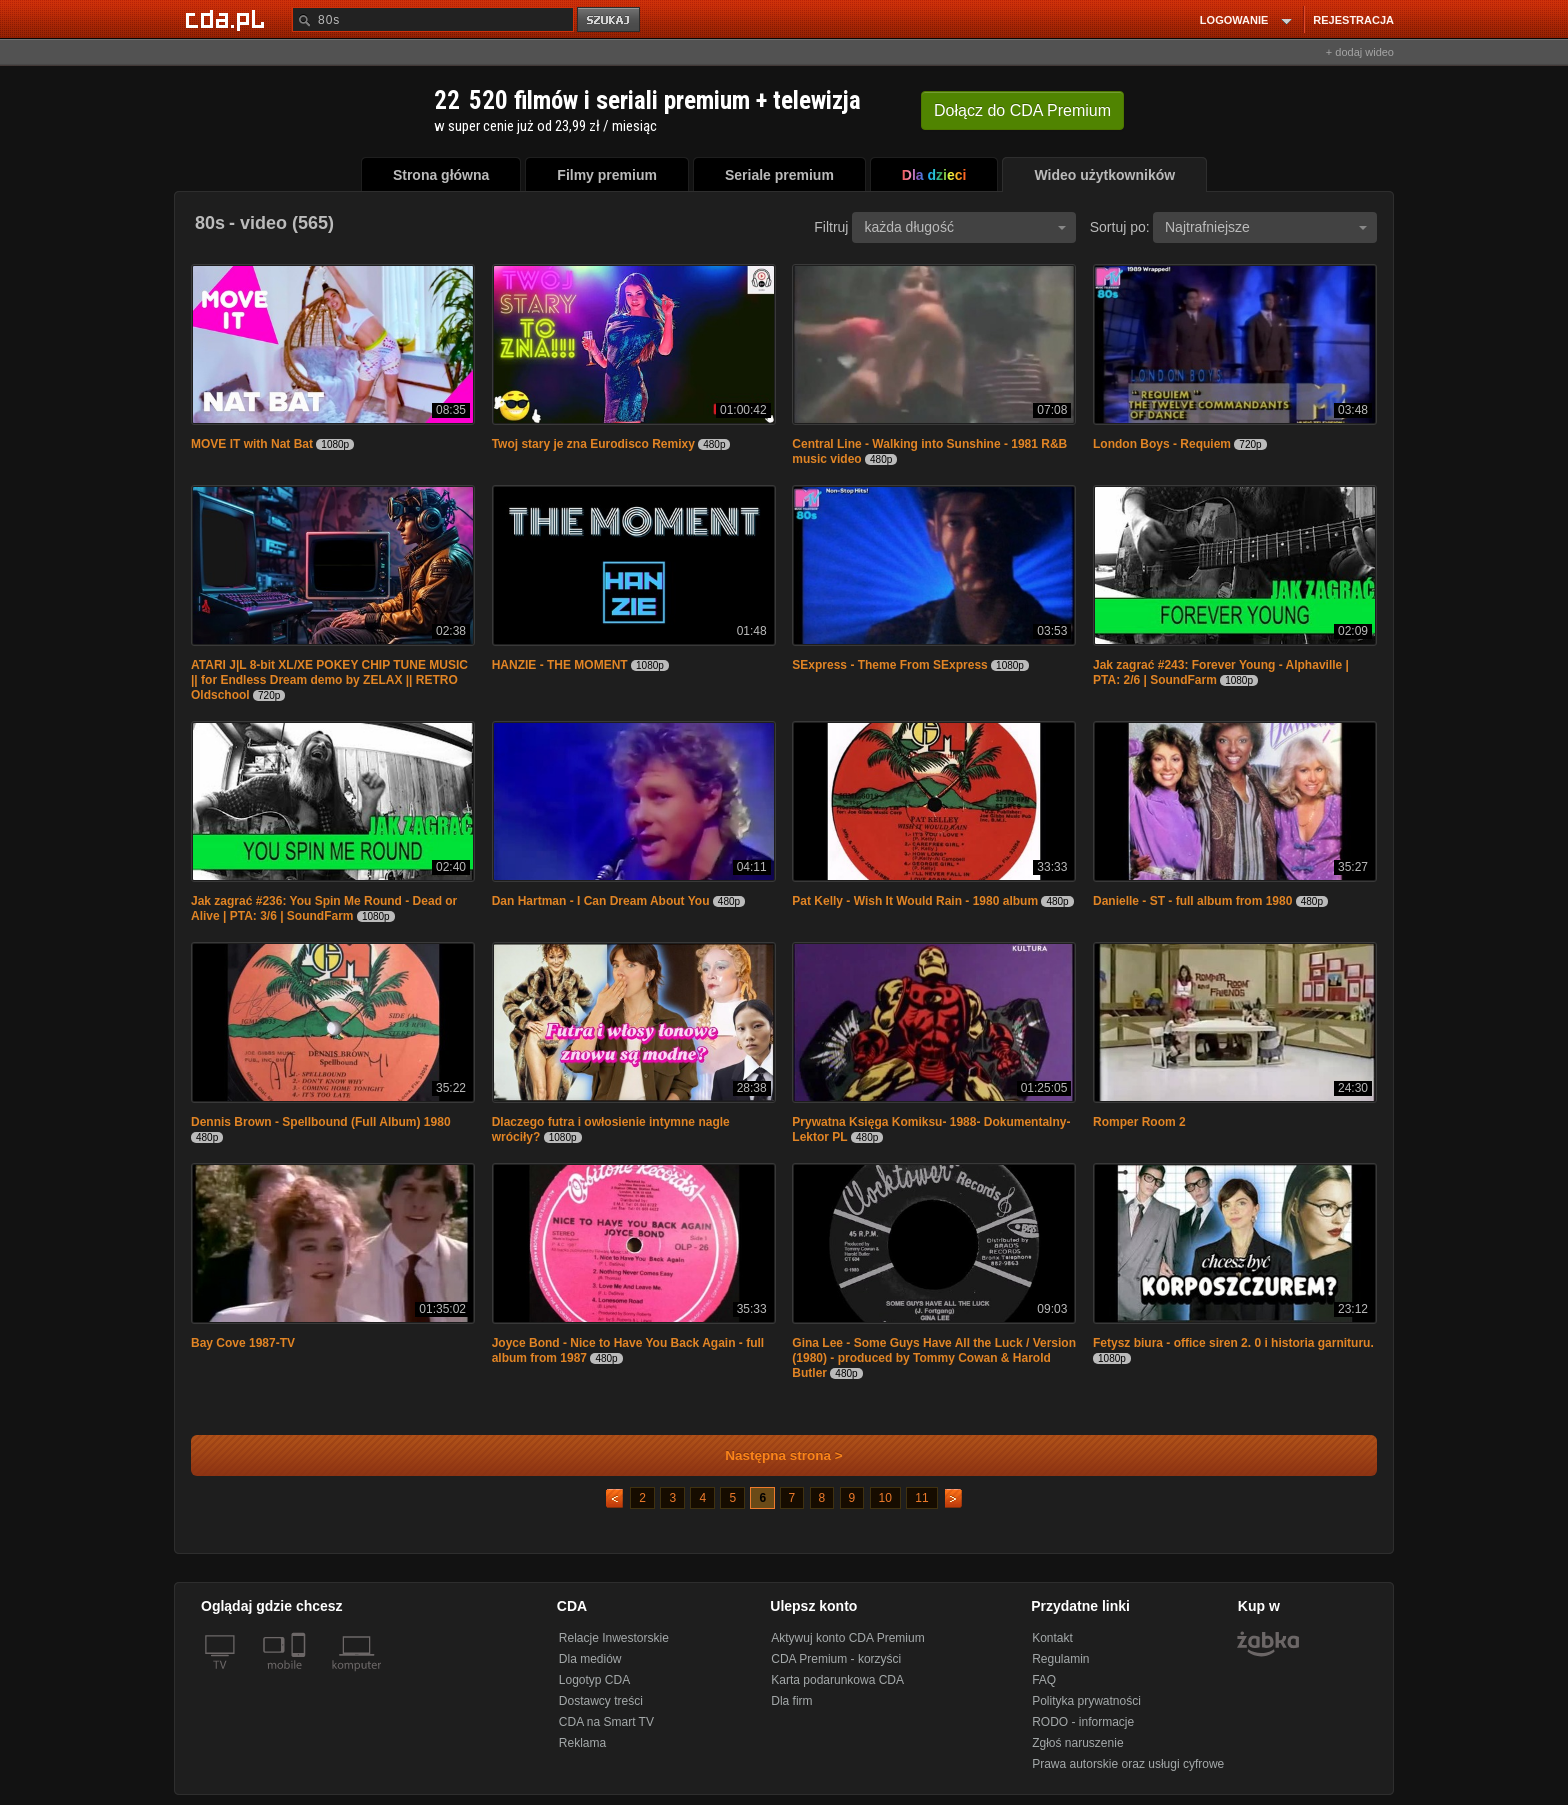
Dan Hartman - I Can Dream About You (601, 901)
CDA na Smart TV (606, 1722)
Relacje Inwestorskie (614, 1638)
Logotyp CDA (594, 1680)
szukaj (610, 20)
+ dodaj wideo (1360, 52)
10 (885, 1498)
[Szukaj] (433, 19)
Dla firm (791, 1701)
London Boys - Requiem (1162, 444)
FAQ (1044, 1680)
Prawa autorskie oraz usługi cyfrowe (1128, 1764)
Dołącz (1022, 110)
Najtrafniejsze (1266, 227)
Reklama (582, 1743)
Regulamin (1060, 1659)
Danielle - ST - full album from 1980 (1192, 901)
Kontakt (1052, 1638)
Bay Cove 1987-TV (243, 1343)
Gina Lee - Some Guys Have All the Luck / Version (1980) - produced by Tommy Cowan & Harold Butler (934, 1358)
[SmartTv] (300, 1677)
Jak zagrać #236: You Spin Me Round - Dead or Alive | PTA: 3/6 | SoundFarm (324, 908)
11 (921, 1498)
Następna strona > (770, 1455)
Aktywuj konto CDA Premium (847, 1638)
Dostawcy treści (601, 1701)
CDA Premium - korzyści (836, 1659)
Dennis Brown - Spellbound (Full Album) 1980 (321, 1122)
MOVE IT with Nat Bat (252, 444)
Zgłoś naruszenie (1077, 1743)
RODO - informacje (1083, 1722)
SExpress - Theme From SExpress (889, 665)
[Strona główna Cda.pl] (228, 19)
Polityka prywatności (1086, 1701)
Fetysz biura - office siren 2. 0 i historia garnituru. (1233, 1343)
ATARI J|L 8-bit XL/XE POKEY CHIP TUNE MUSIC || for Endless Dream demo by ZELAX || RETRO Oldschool (329, 680)
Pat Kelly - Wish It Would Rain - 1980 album (915, 901)
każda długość (965, 227)
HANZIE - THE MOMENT (560, 665)
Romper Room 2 (1139, 1122)
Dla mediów (590, 1659)
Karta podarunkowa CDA (837, 1680)
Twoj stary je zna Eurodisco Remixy (593, 444)
